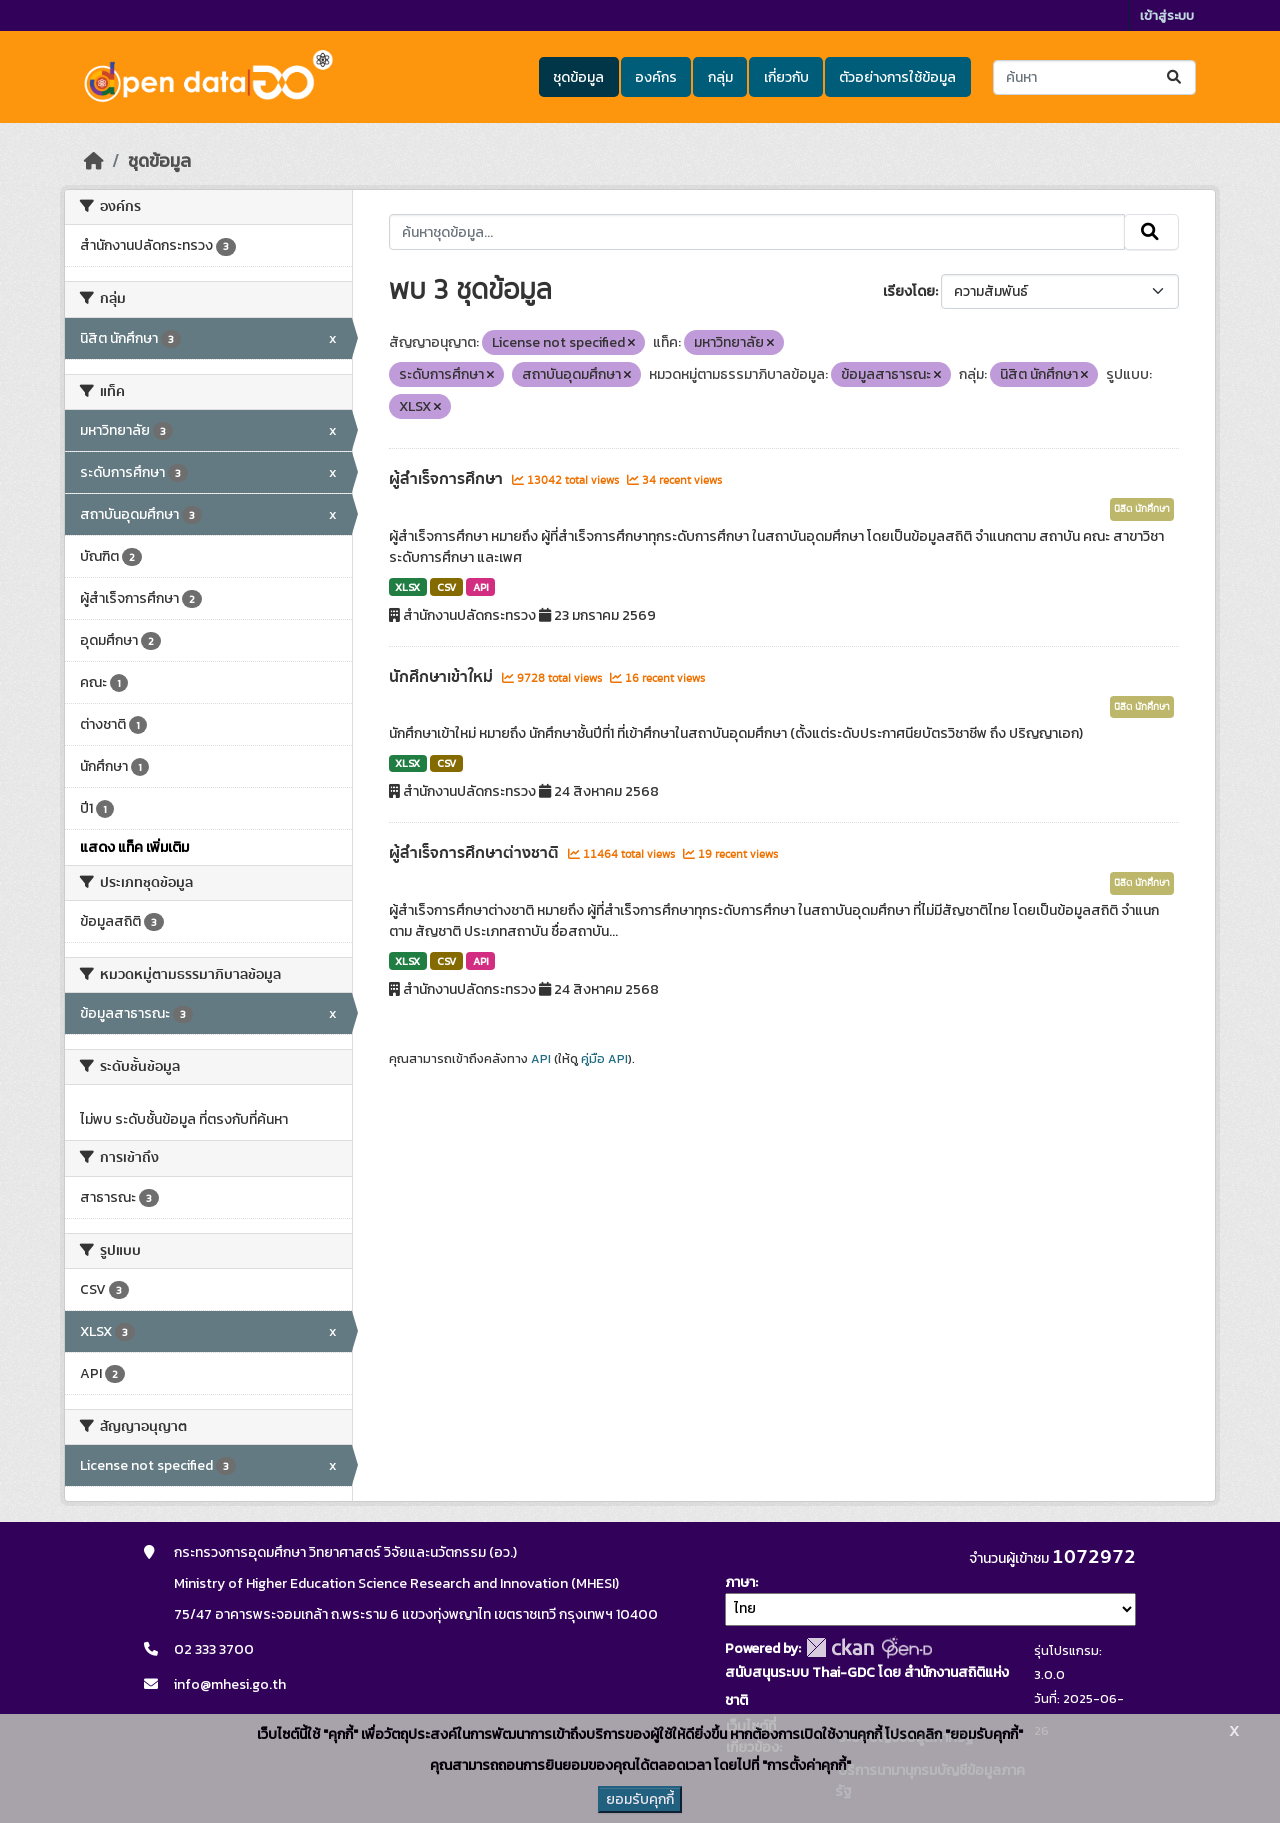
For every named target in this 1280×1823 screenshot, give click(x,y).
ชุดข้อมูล (578, 77)
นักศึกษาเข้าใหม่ (443, 677)
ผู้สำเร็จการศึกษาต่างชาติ (476, 853)
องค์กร (656, 77)
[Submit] (1175, 77)
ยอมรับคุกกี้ (640, 1799)
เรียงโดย (909, 291)
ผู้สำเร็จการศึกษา (448, 479)
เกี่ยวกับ (786, 77)
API (481, 587)
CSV (446, 587)
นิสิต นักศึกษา (1142, 509)
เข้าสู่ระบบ (1167, 15)
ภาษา (740, 1582)
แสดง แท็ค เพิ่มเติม (134, 847)
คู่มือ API (604, 1059)
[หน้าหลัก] (94, 161)
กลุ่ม (720, 77)
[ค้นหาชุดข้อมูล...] (1094, 77)
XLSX (407, 587)
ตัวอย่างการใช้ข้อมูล (897, 77)
